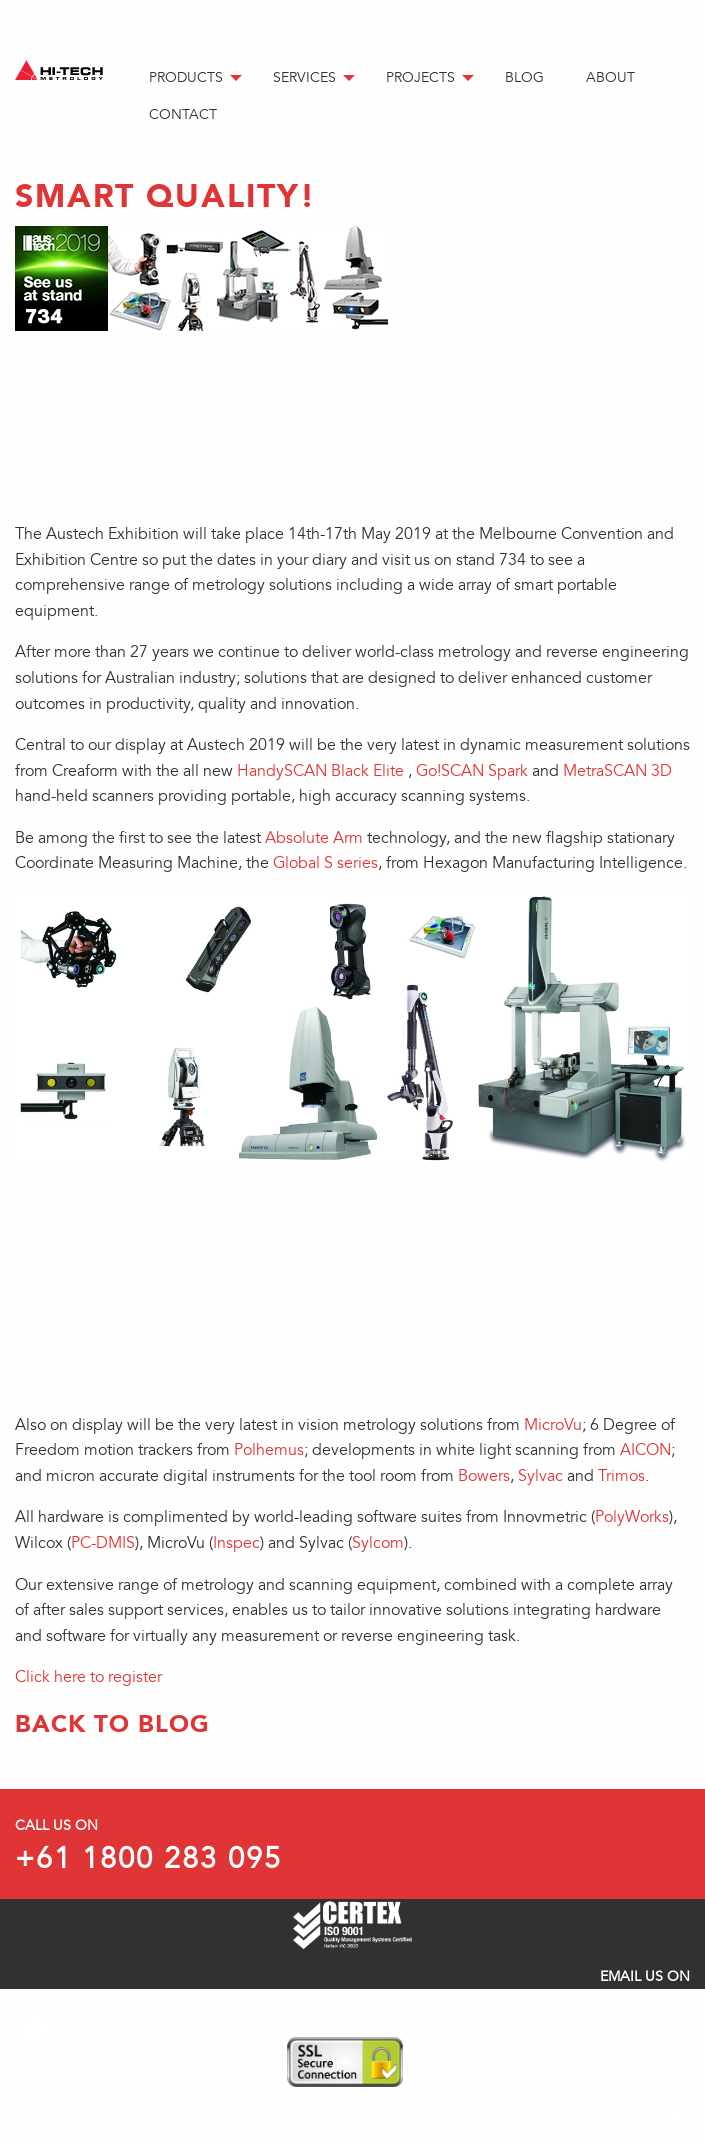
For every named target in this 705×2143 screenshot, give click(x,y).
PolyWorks (632, 1517)
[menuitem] (195, 78)
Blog (524, 77)
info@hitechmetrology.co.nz (603, 1999)
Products (186, 77)
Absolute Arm (314, 838)
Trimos (621, 1476)
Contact (183, 114)
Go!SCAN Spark (472, 771)
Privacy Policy (239, 2037)
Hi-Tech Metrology (137, 2037)
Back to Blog (112, 1723)
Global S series (325, 863)
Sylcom (378, 1543)
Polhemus (269, 1450)
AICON (645, 1450)
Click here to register (88, 1677)
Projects (420, 77)
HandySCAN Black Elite (320, 771)
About (610, 77)
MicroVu (553, 1425)
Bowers (484, 1476)
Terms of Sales (405, 2037)
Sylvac (540, 1476)
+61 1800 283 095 (148, 1859)
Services (304, 77)
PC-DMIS (103, 1543)
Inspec (236, 1543)
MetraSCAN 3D (617, 771)
